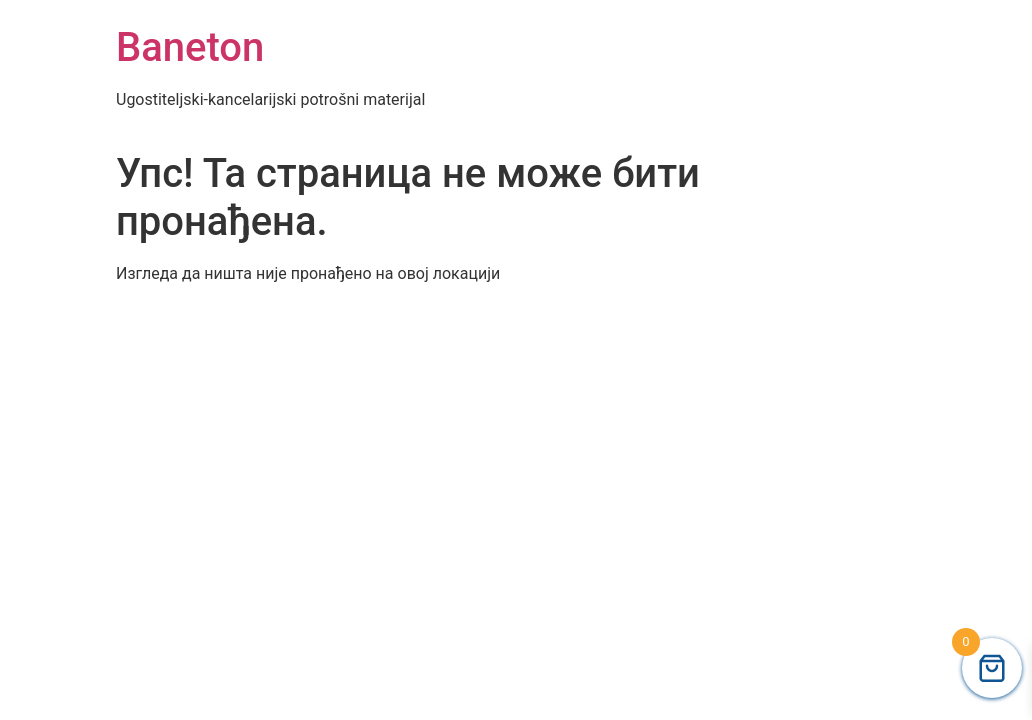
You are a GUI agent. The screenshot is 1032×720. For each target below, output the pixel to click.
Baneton (190, 47)
